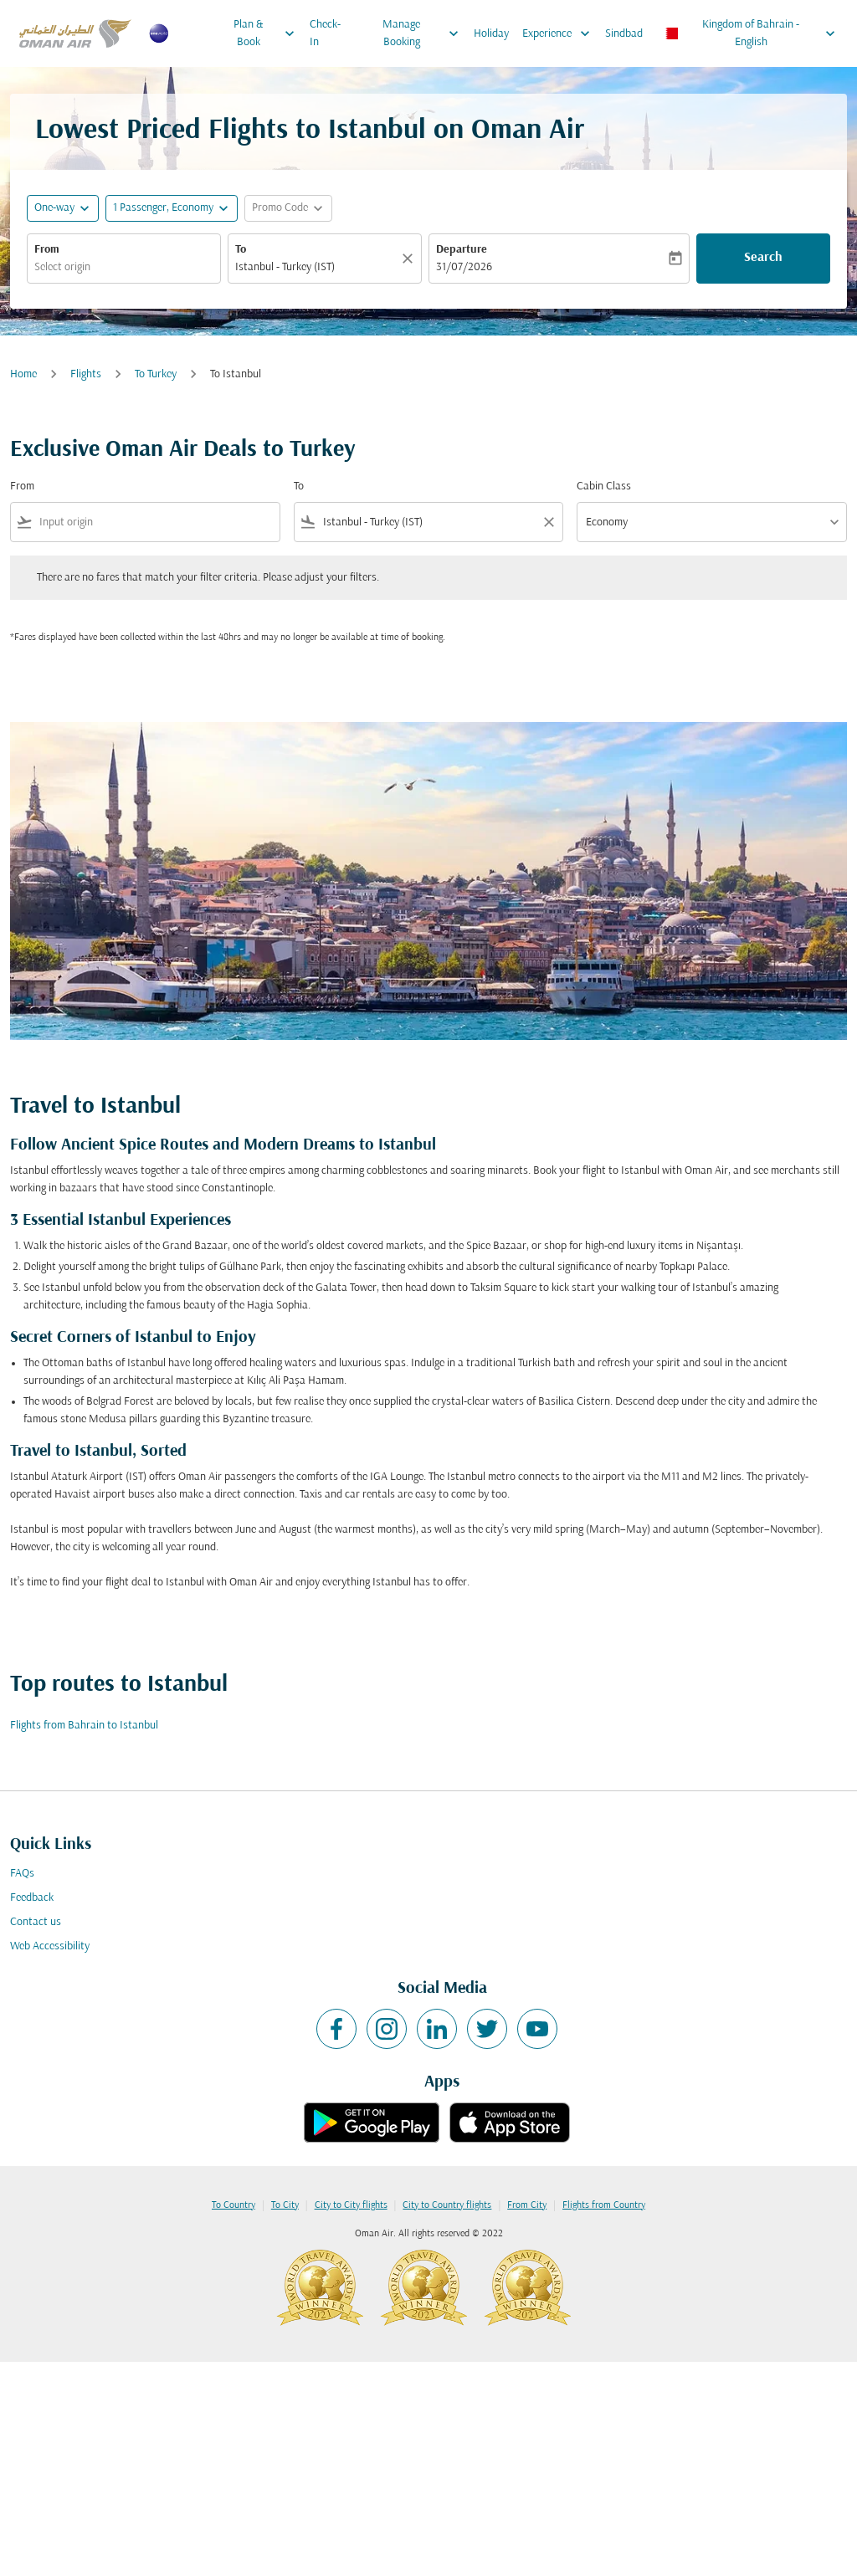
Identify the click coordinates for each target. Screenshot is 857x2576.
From (46, 249)
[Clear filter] (548, 522)
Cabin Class (604, 486)
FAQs (22, 1873)
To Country (233, 2205)
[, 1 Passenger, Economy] (163, 208)
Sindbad (624, 34)
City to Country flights (447, 2205)
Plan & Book (267, 33)
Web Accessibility (50, 1946)
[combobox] (123, 267)
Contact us (35, 1922)
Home (23, 374)
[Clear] (410, 258)
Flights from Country (603, 2205)
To (240, 249)
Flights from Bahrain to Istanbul (84, 1725)
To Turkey (156, 374)
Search (763, 257)
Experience (560, 33)
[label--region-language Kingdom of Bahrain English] (750, 33)
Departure (461, 249)
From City (527, 2205)
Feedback (32, 1898)
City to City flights (351, 2205)
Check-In (325, 33)
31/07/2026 (464, 267)
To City (285, 2205)
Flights (85, 374)
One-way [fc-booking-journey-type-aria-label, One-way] (54, 208)
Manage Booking (424, 33)
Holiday (491, 34)
